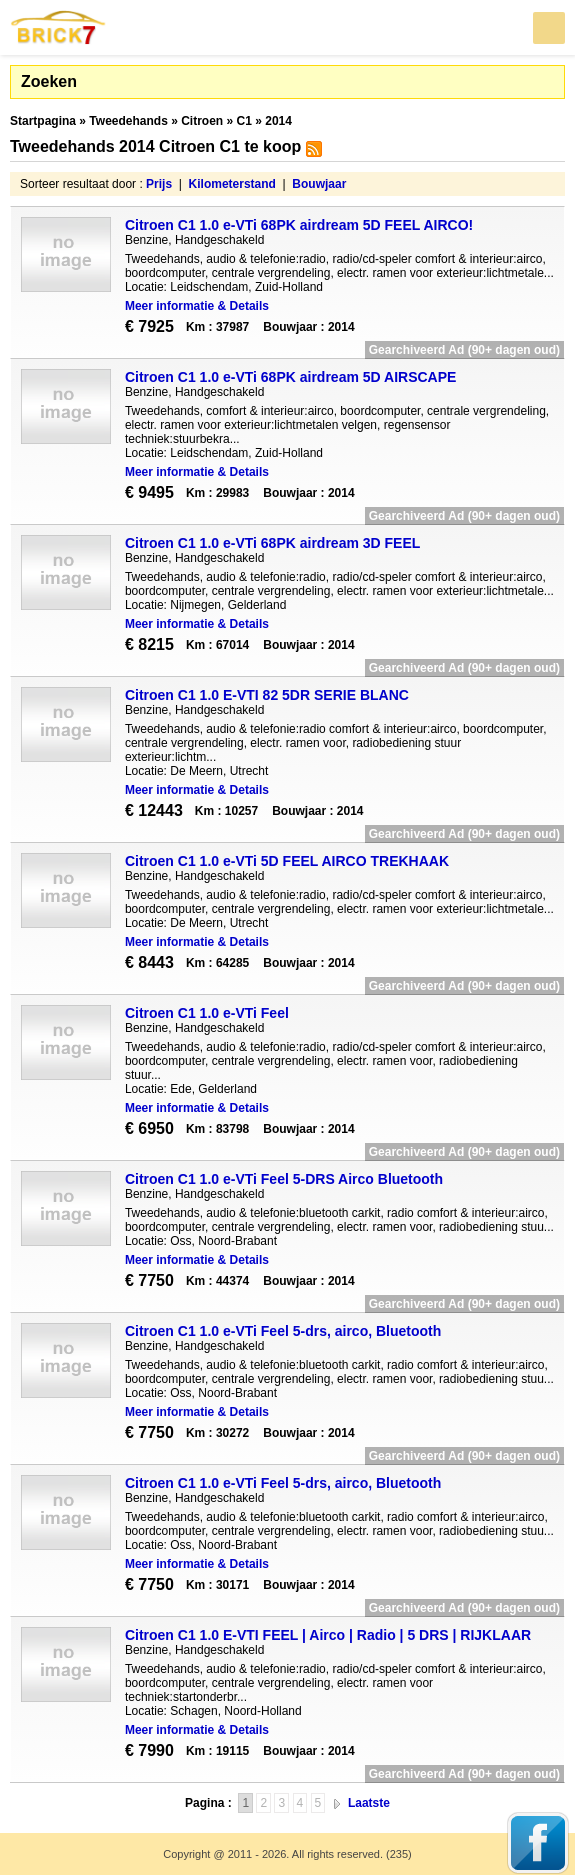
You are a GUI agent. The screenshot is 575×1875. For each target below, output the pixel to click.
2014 (278, 121)
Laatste (369, 1803)
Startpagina (43, 121)
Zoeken (49, 81)
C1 (244, 121)
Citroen (202, 121)
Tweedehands (128, 121)
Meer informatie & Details (197, 306)
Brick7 (59, 27)
